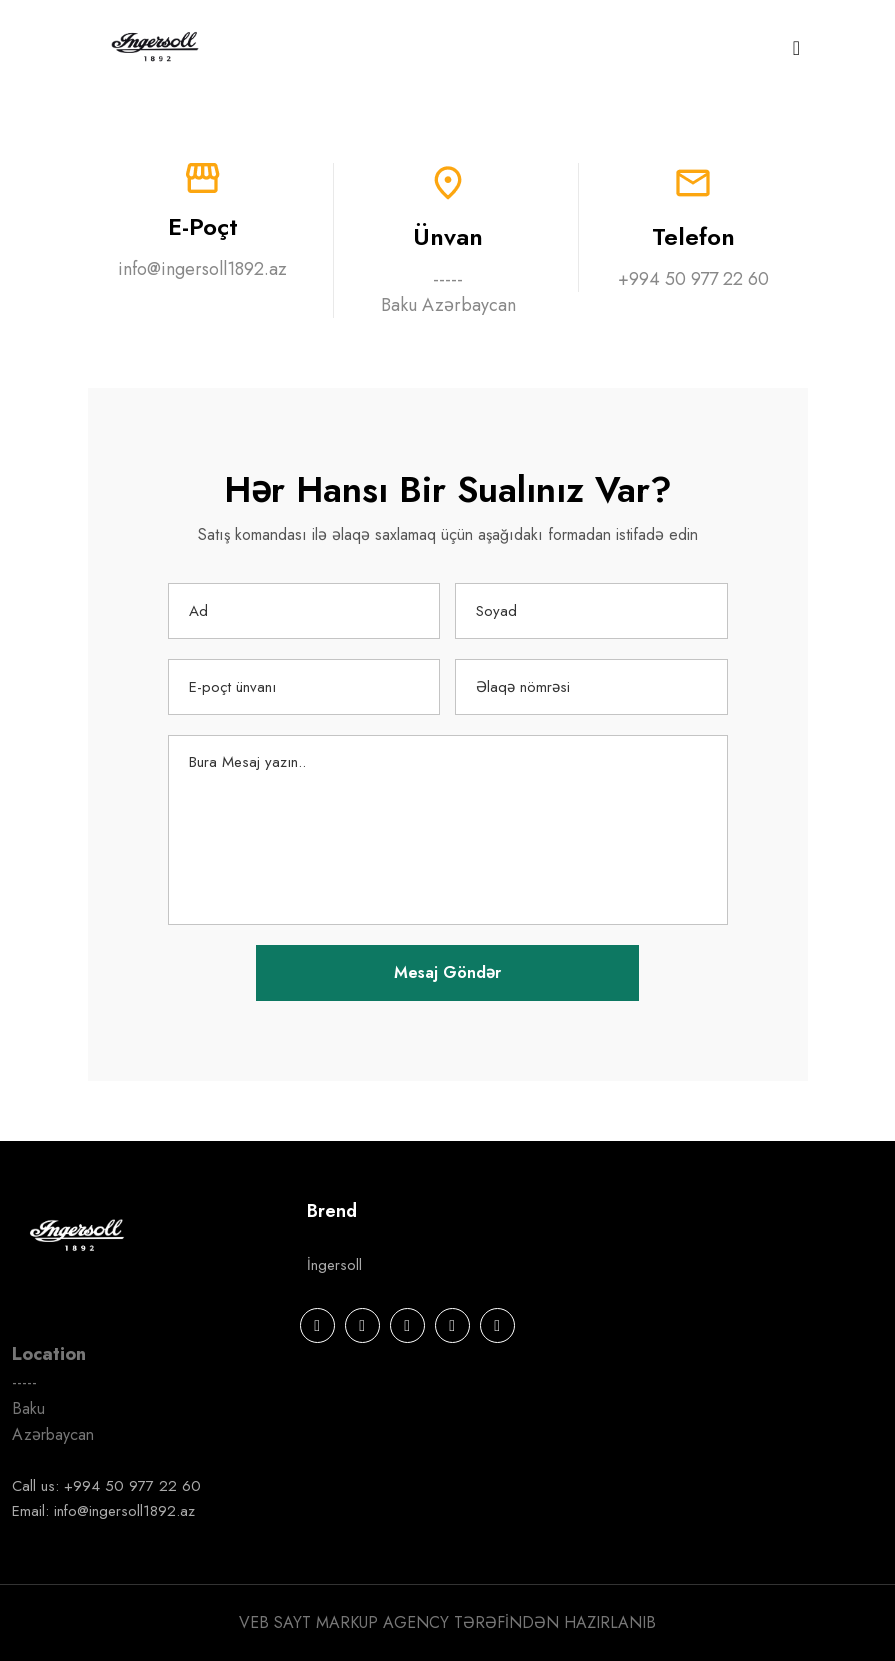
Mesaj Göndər (447, 972)
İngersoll (334, 1265)
